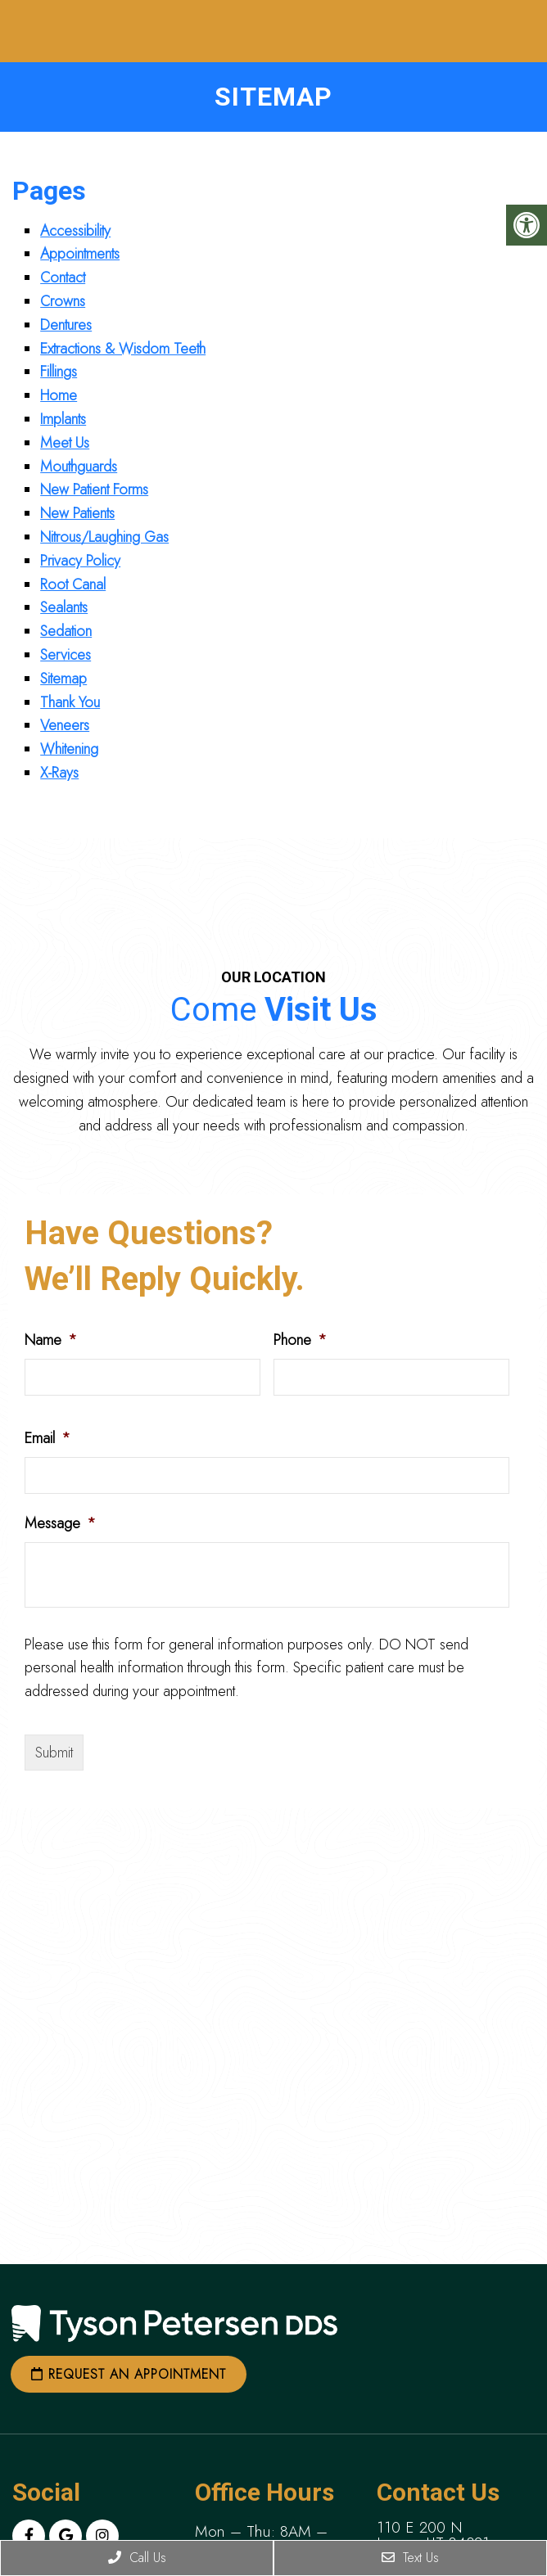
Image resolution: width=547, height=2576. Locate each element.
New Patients (77, 513)
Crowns (62, 301)
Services (65, 654)
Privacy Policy (80, 560)
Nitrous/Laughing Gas (104, 537)
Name (51, 1340)
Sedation (66, 631)
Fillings (58, 371)
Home (58, 395)
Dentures (66, 325)
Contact (62, 277)
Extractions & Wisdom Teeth (123, 348)
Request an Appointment (128, 2374)
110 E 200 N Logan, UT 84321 (433, 2535)
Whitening (69, 749)
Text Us (410, 2557)
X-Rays (59, 772)
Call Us (137, 2557)
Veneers (64, 725)
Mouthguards (78, 466)
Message (60, 1523)
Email (47, 1438)
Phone (300, 1340)
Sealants (64, 607)
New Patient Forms (94, 489)
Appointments (80, 253)
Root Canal (73, 584)
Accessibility (75, 230)
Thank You (70, 702)
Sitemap (63, 678)
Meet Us (64, 442)
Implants (63, 419)
